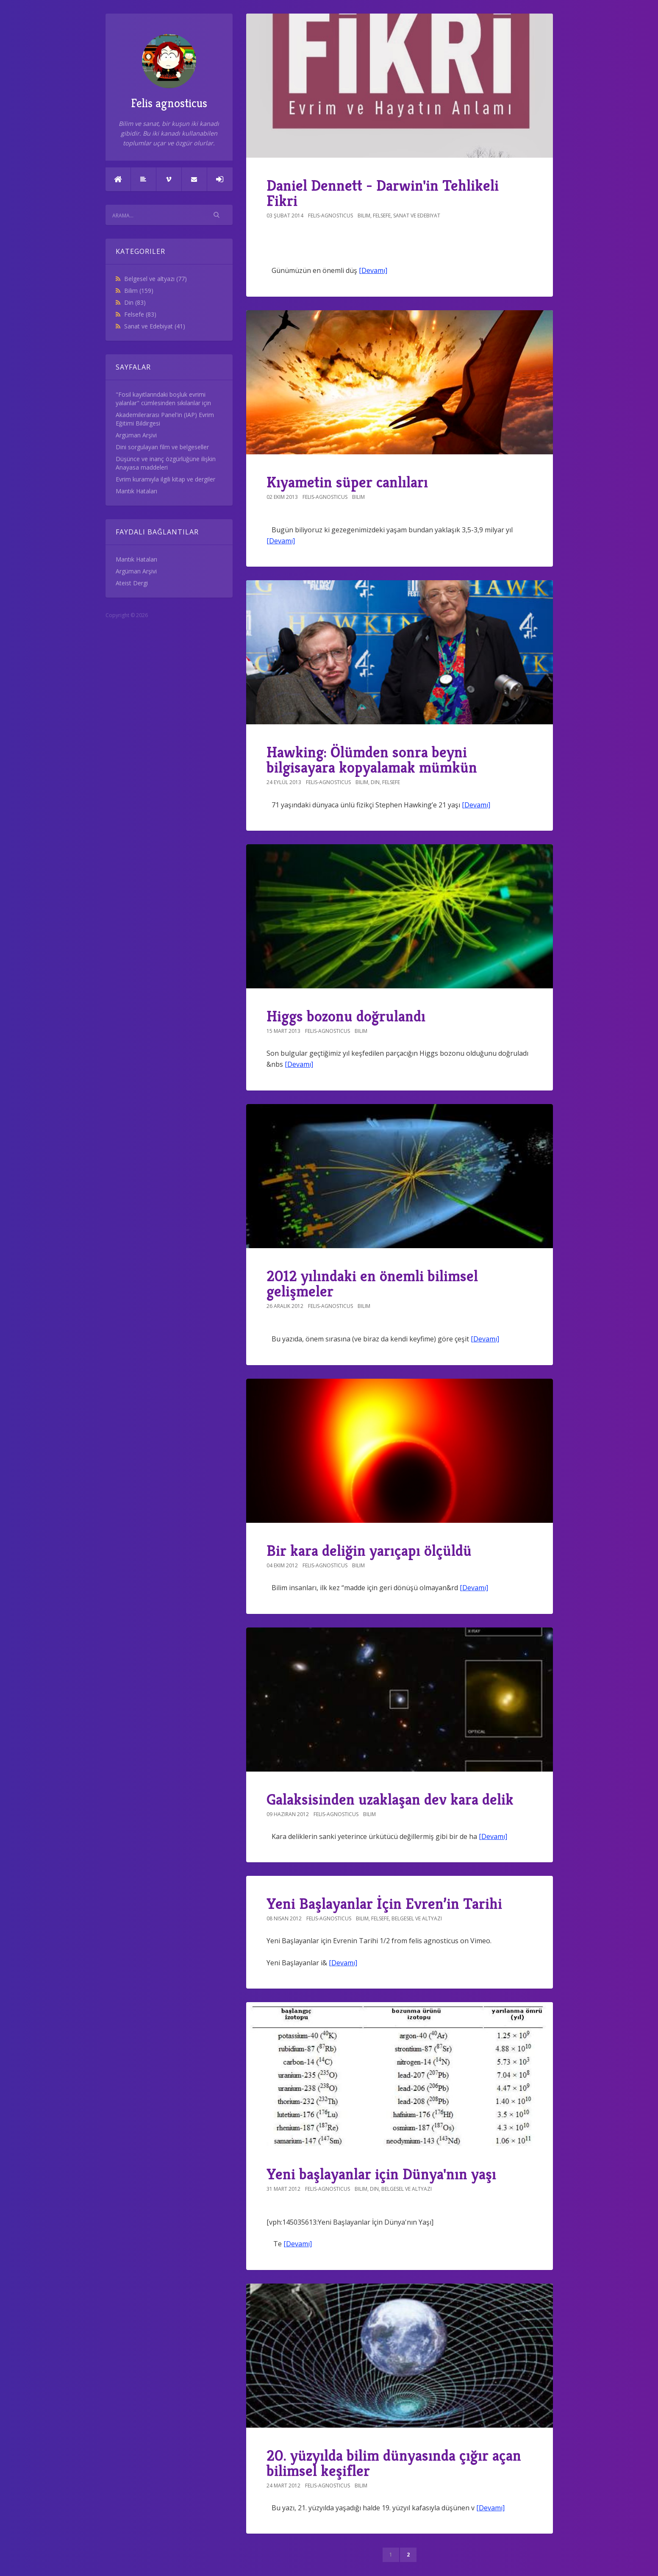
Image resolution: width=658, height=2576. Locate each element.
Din (135, 302)
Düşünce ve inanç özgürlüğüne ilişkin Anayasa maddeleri (166, 463)
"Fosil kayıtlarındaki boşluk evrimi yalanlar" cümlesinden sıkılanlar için (163, 398)
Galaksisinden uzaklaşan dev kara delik (390, 1799)
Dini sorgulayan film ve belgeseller (162, 447)
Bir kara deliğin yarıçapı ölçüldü (369, 1550)
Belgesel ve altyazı (155, 279)
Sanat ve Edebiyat (154, 326)
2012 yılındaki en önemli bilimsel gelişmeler (372, 1283)
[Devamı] (373, 270)
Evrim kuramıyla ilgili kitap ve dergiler (165, 479)
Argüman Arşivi (136, 435)
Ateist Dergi (132, 583)
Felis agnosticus (169, 72)
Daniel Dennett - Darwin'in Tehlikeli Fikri (383, 193)
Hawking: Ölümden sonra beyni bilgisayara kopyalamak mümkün (372, 760)
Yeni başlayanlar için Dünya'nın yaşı (381, 2174)
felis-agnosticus (330, 215)
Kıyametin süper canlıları (347, 482)
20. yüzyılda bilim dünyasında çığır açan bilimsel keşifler (394, 2463)
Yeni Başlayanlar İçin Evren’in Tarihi (384, 1903)
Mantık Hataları (136, 491)
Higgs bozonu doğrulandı (346, 1016)
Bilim (138, 291)
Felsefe (140, 314)
